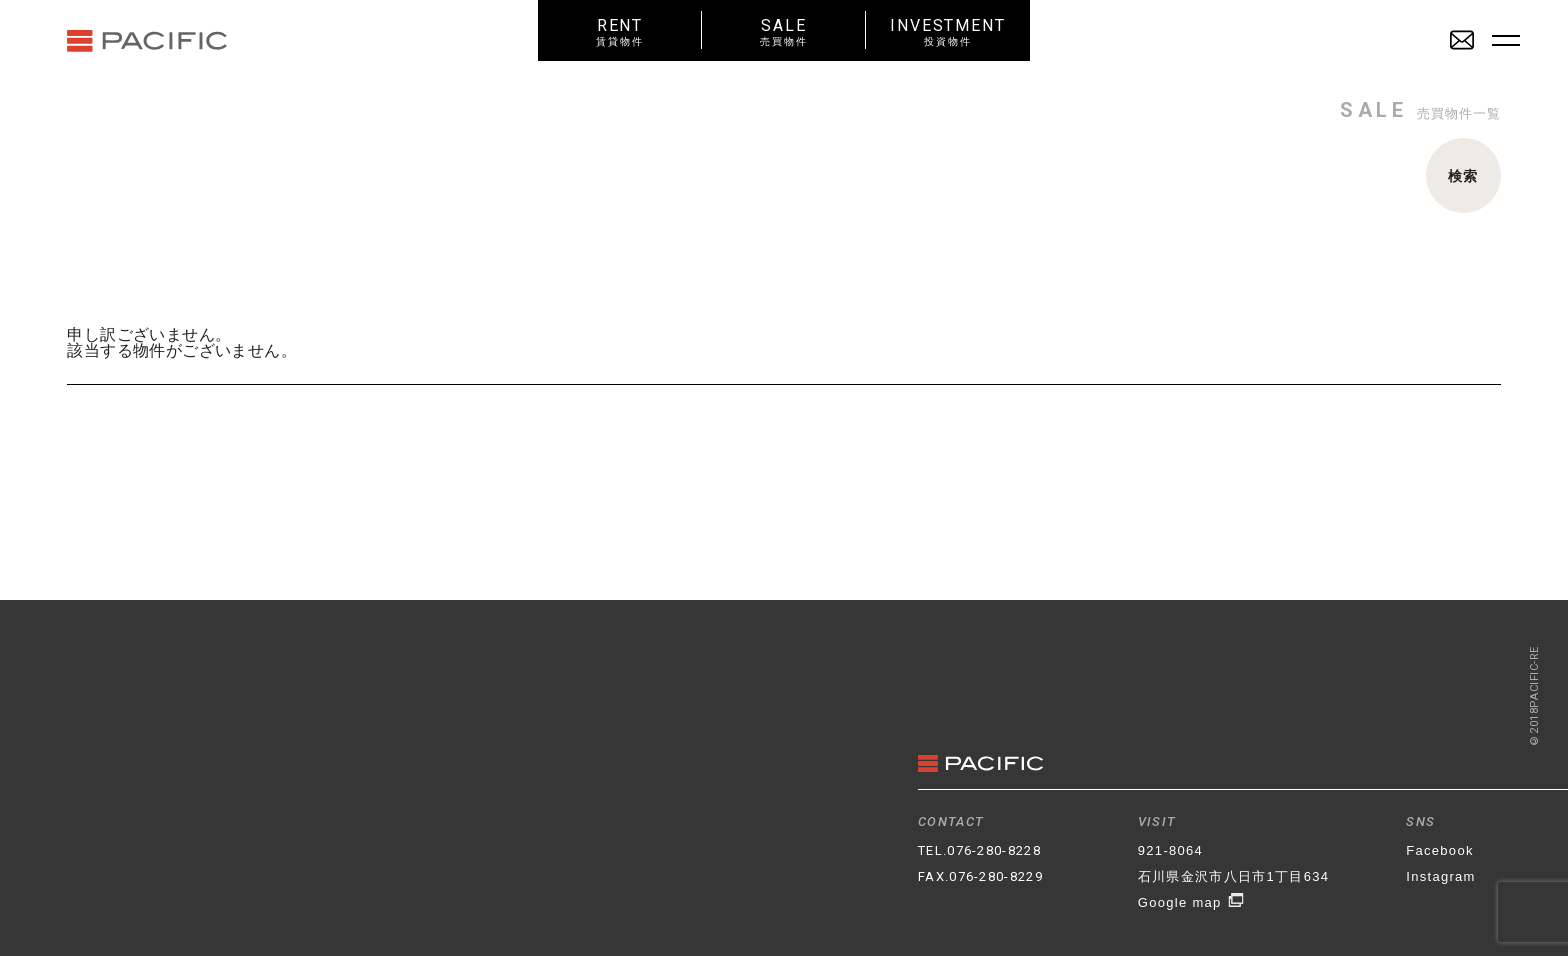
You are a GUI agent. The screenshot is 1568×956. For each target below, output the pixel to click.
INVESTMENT (948, 31)
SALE (784, 31)
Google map (1191, 902)
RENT (620, 31)
